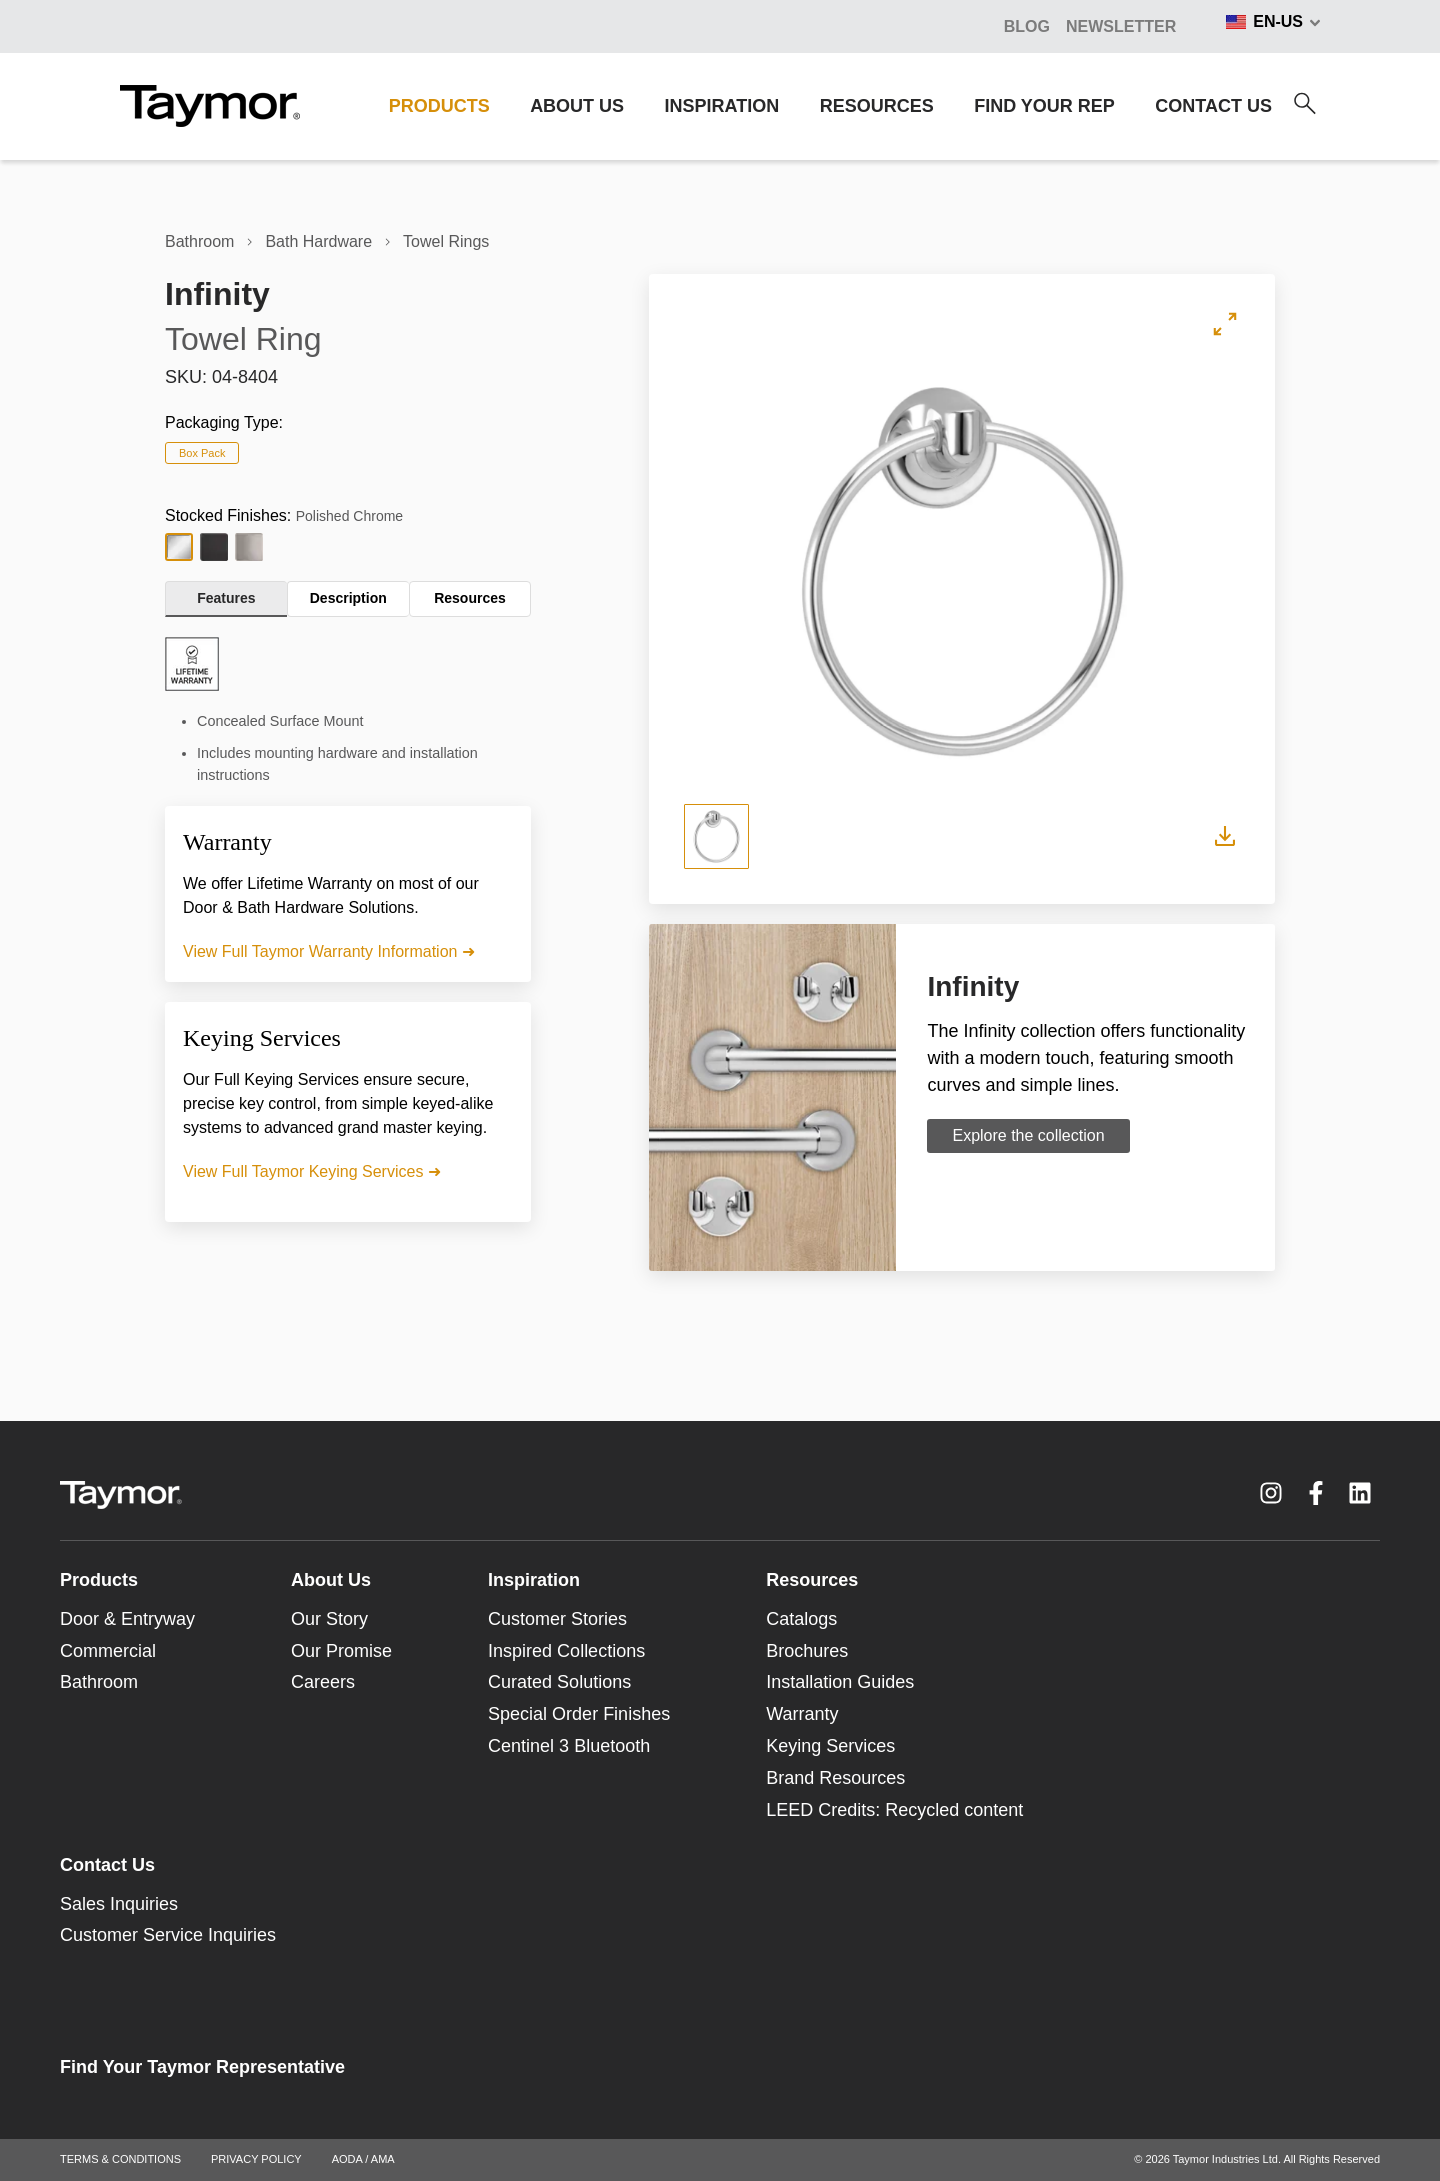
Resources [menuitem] (812, 1580)
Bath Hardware (318, 241)
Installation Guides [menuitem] (840, 1682)
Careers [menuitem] (323, 1682)
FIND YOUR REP (1044, 106)
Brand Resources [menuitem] (835, 1778)
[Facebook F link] (1316, 1493)
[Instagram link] (1271, 1493)
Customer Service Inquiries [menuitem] (168, 1935)
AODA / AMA (363, 2159)
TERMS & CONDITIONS (120, 2159)
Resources (470, 598)
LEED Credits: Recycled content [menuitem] (894, 1810)
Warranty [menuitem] (802, 1714)
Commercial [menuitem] (108, 1651)
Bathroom (199, 241)
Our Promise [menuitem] (341, 1651)
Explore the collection (1028, 1135)
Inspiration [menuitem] (534, 1580)
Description (348, 598)
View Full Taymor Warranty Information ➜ (329, 951)
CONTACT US (1213, 106)
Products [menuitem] (99, 1580)
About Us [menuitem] (331, 1580)
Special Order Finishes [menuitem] (579, 1714)
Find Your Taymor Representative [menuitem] (202, 2067)
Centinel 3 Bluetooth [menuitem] (569, 1746)
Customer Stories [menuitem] (557, 1619)
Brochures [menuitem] (807, 1651)
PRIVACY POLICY (256, 2159)
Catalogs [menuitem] (801, 1619)
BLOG (1027, 26)
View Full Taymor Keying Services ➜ (312, 1171)
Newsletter (1121, 26)
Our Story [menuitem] (329, 1619)
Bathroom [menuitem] (99, 1682)
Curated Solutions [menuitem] (559, 1682)
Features (226, 598)
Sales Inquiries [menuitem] (119, 1904)
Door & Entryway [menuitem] (127, 1619)
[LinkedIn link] (1360, 1493)
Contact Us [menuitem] (107, 1865)
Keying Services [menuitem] (830, 1746)
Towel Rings (446, 241)
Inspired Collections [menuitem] (566, 1651)
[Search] (1305, 103)
